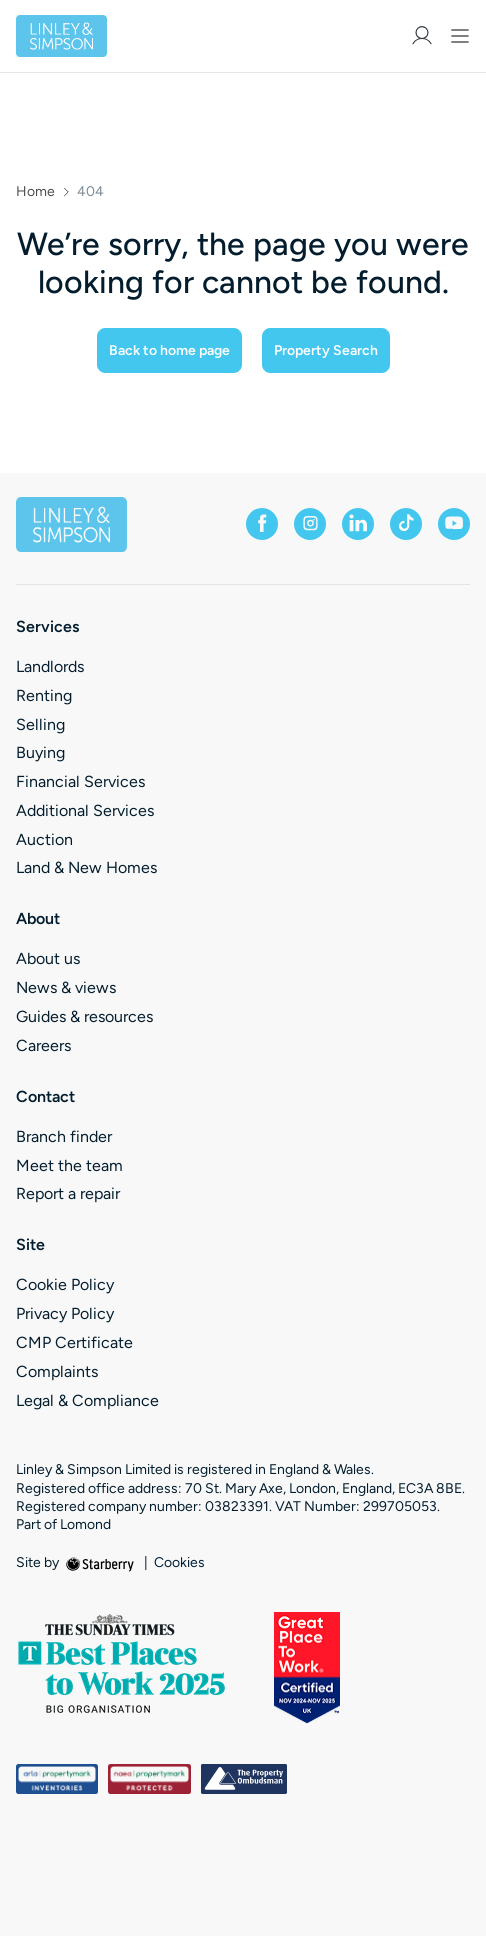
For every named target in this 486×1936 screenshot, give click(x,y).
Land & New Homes (86, 867)
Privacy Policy (65, 1313)
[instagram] (310, 524)
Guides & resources (84, 1016)
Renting (44, 695)
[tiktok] (406, 524)
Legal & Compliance (87, 1400)
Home (35, 192)
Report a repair (68, 1193)
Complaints (57, 1371)
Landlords (50, 666)
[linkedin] (358, 524)
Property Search (326, 350)
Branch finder (64, 1136)
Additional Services (85, 810)
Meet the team (69, 1165)
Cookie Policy (65, 1284)
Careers (43, 1045)
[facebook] (262, 524)
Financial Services (80, 781)
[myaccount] (421, 35)
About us (48, 958)
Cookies (179, 1563)
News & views (66, 987)
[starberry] (101, 1562)
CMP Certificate (74, 1342)
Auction (44, 839)
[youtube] (454, 524)
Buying (40, 752)
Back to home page (169, 350)
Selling (40, 724)
